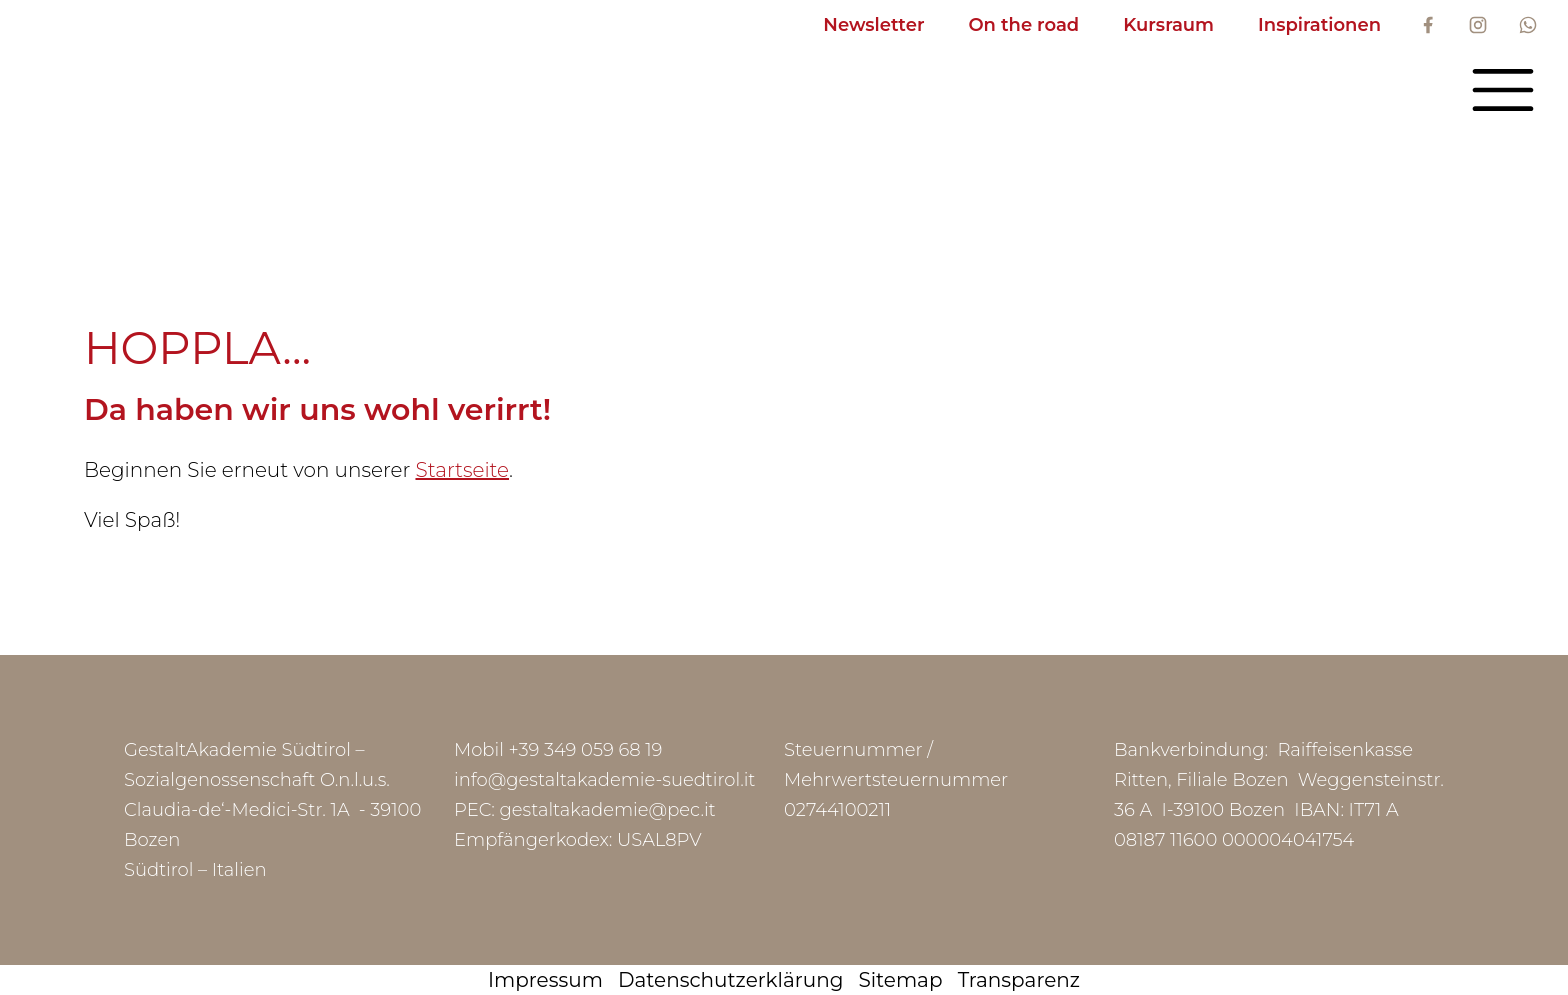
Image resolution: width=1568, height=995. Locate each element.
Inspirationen (1319, 25)
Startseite (462, 470)
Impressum (545, 980)
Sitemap (901, 980)
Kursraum (1168, 25)
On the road (1023, 25)
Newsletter (873, 25)
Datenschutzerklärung (730, 980)
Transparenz (1019, 980)
